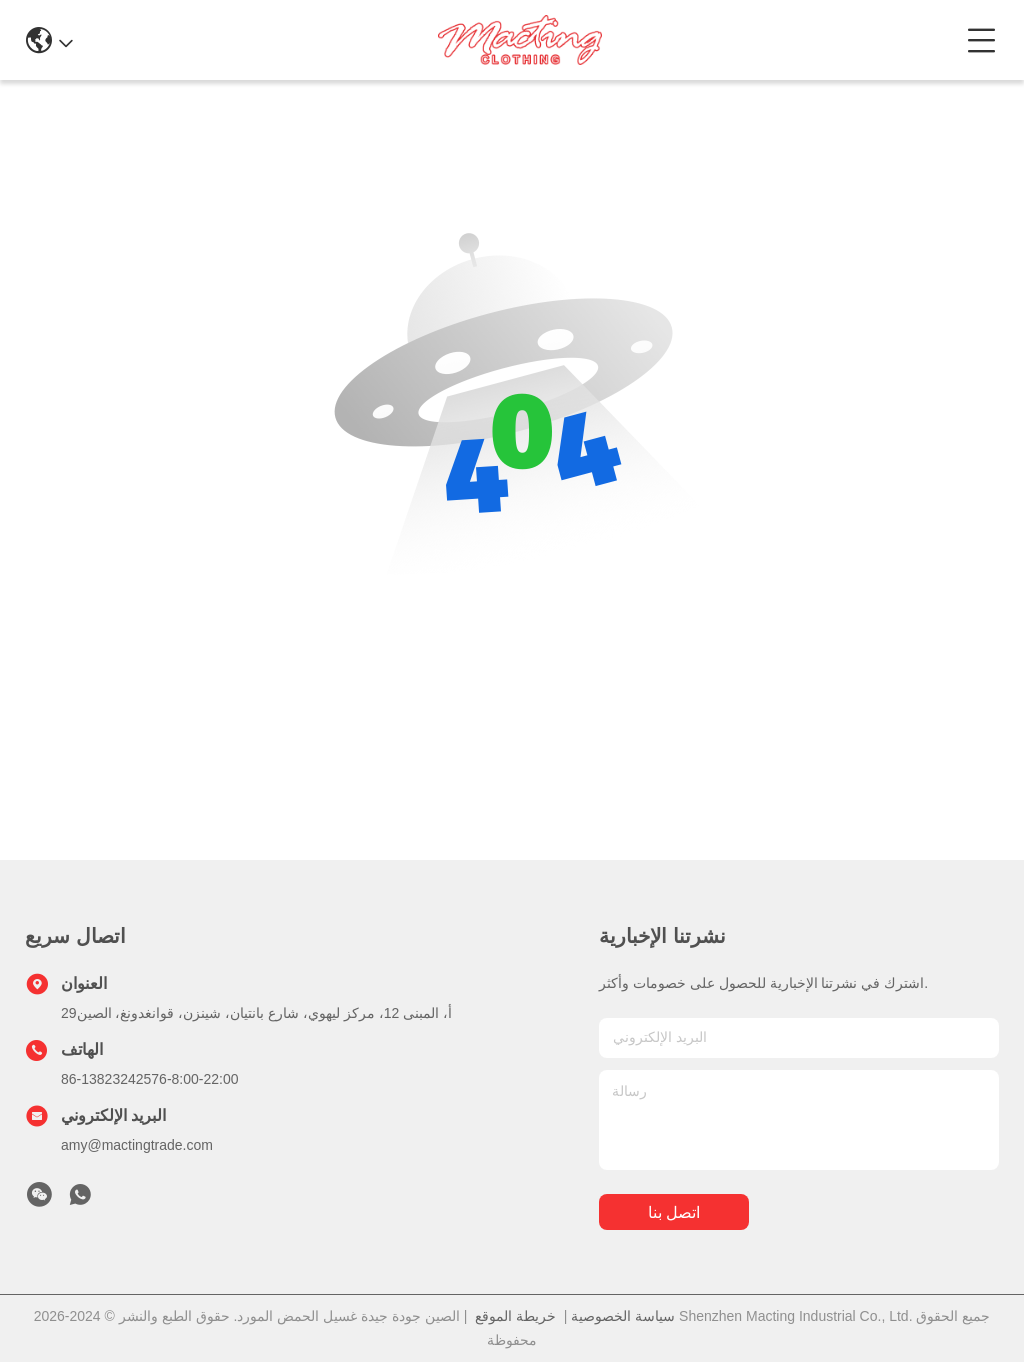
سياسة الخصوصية (623, 1316)
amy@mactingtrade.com (137, 1145)
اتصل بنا (674, 1212)
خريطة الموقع (515, 1316)
